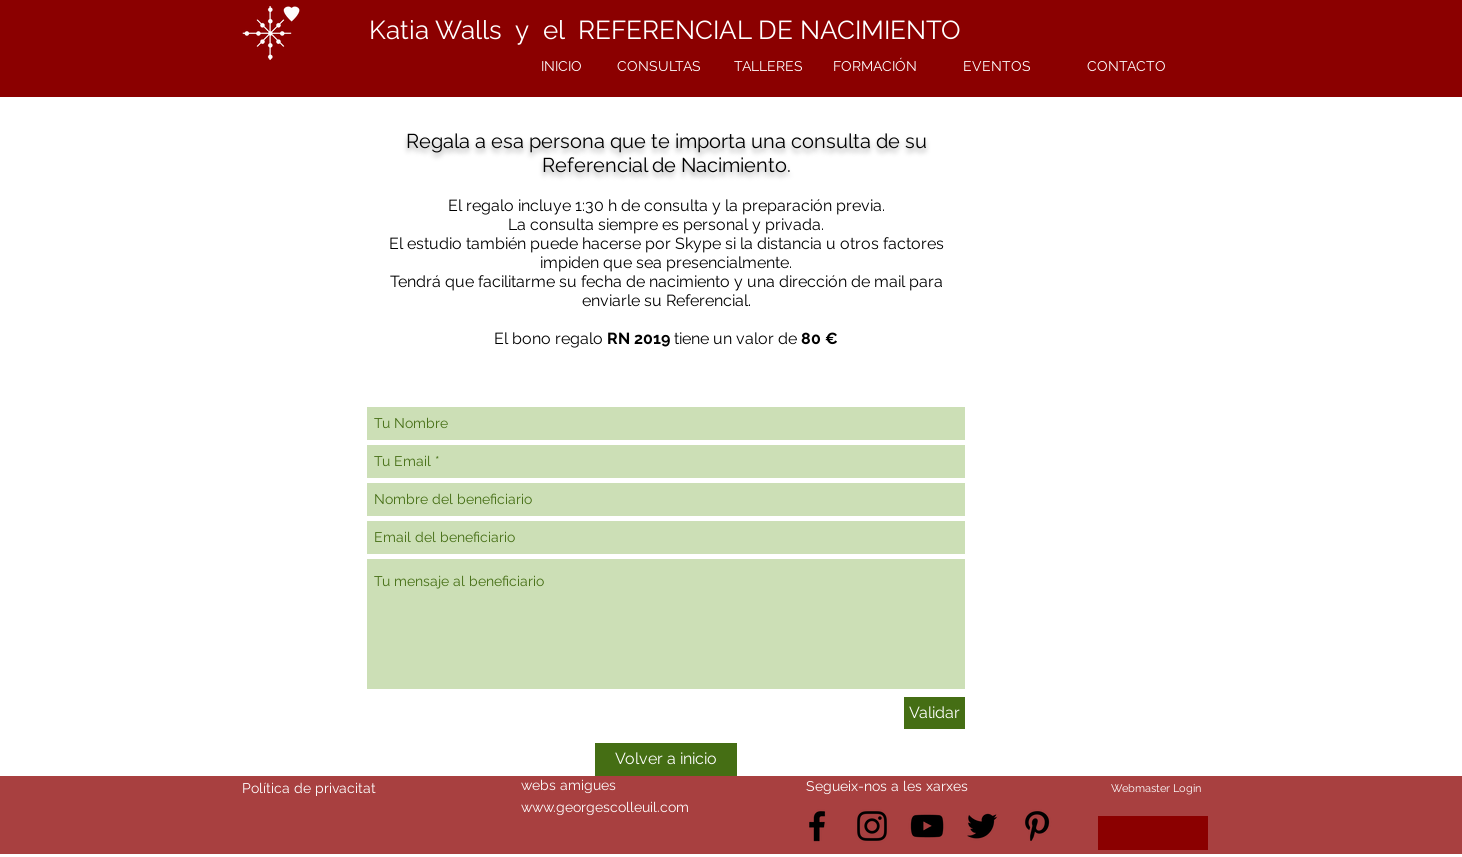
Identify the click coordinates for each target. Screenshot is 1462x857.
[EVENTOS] (996, 67)
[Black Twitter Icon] (982, 826)
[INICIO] (561, 67)
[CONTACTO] (1126, 67)
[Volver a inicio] (666, 759)
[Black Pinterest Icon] (1037, 826)
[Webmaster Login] (1156, 789)
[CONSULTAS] (659, 67)
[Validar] (934, 713)
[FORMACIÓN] (875, 67)
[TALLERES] (768, 67)
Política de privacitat (309, 788)
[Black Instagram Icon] (872, 826)
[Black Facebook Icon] (817, 826)
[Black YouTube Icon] (927, 826)
